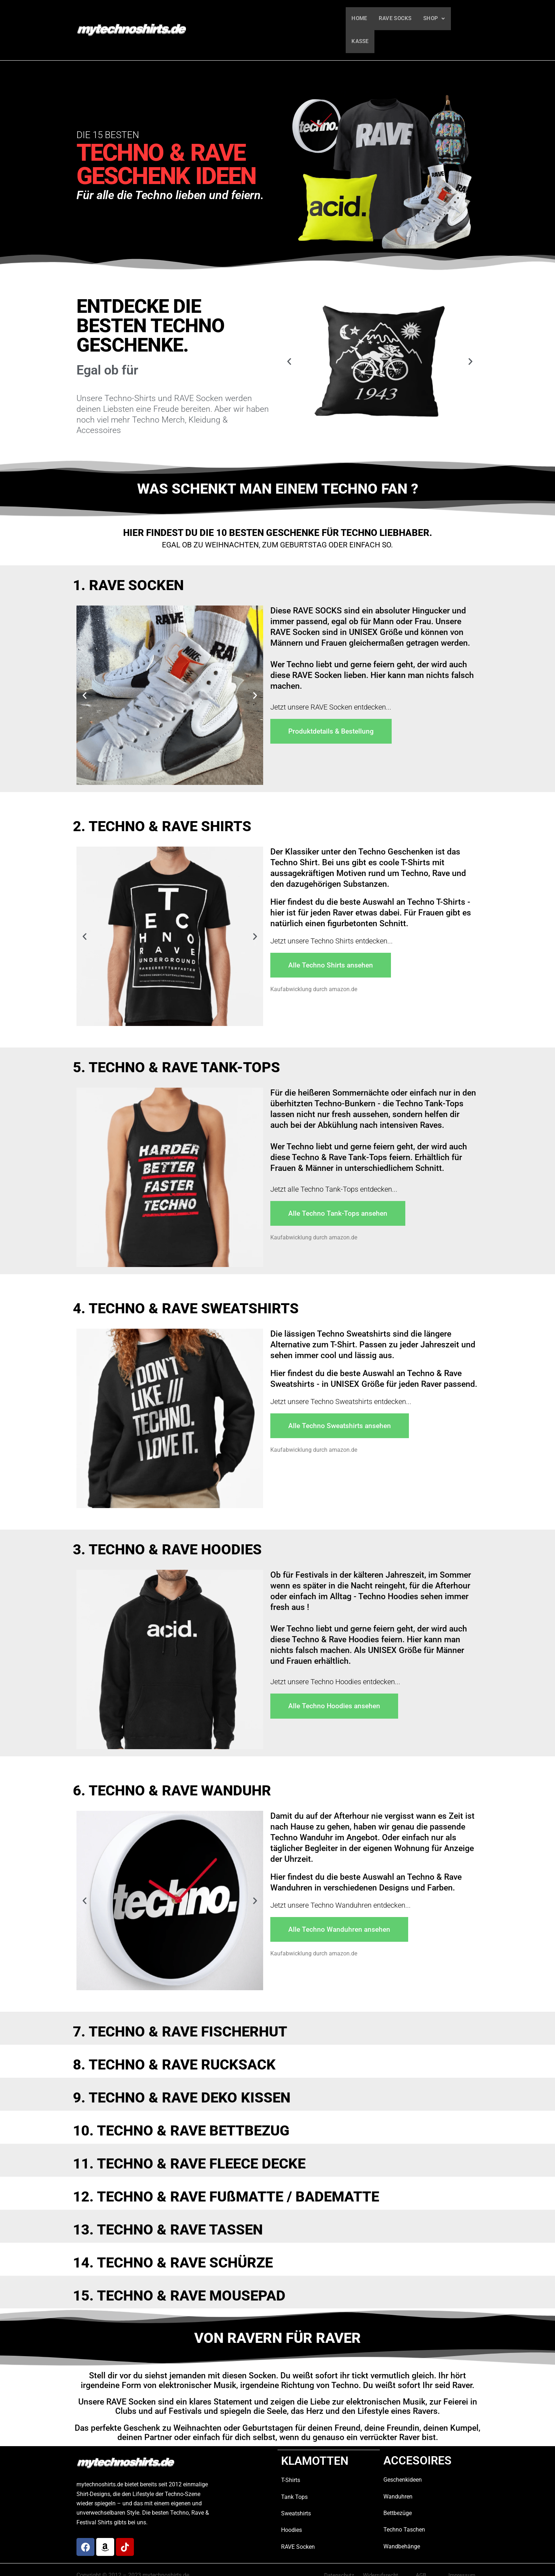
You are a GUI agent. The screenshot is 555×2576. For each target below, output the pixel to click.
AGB (420, 2554)
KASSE (464, 19)
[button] (433, 19)
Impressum (462, 2554)
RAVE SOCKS (395, 19)
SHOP (433, 19)
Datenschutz (339, 2554)
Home (359, 19)
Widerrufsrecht (381, 2554)
